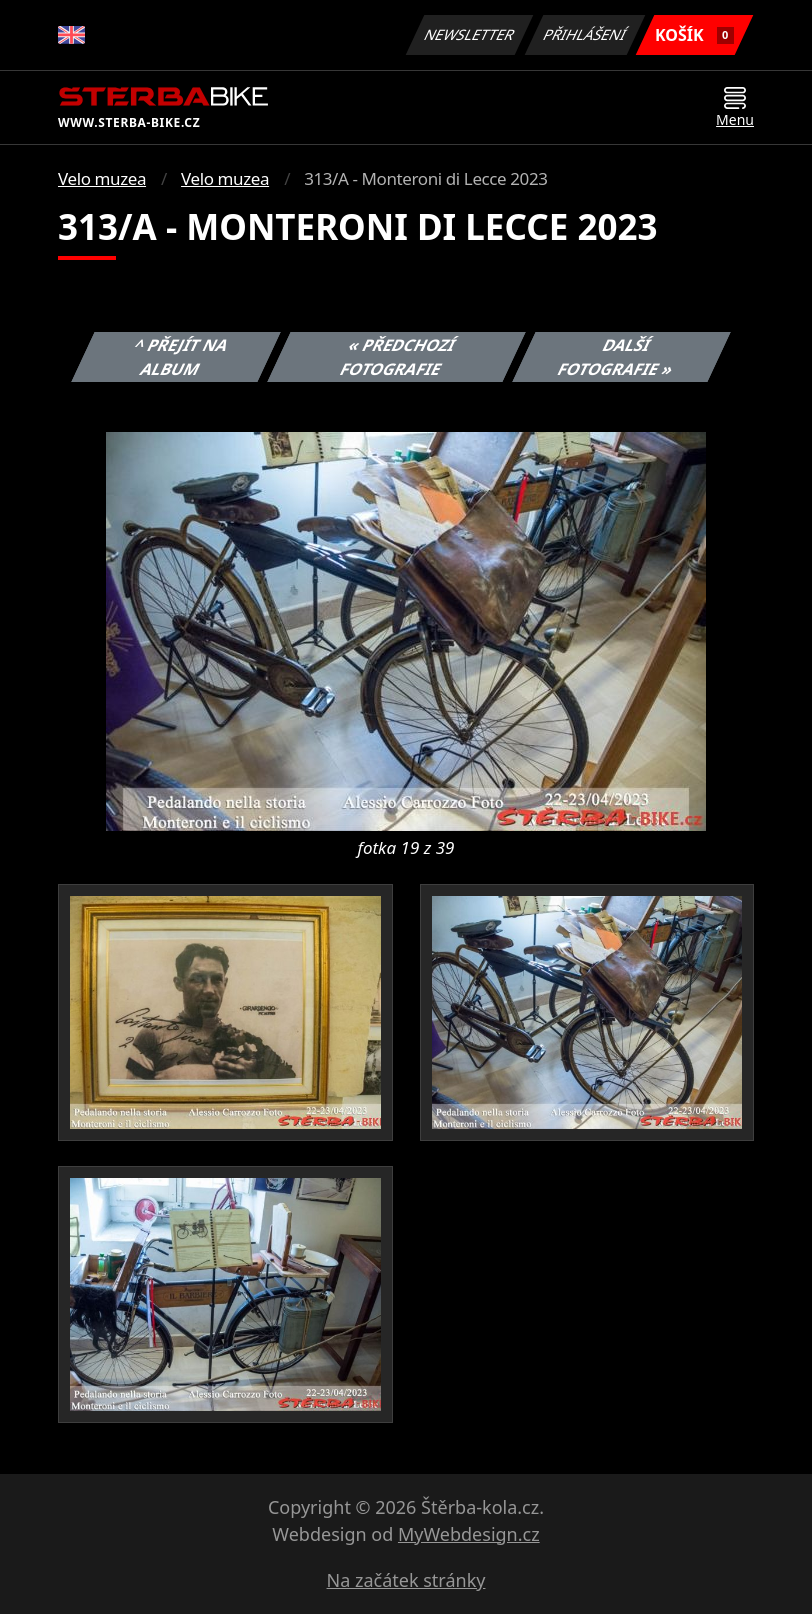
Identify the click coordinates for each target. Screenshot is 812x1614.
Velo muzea (102, 178)
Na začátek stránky (406, 1580)
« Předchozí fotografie (398, 357)
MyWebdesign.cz (469, 1534)
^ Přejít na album (181, 357)
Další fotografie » (616, 357)
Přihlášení (584, 34)
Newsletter (469, 34)
